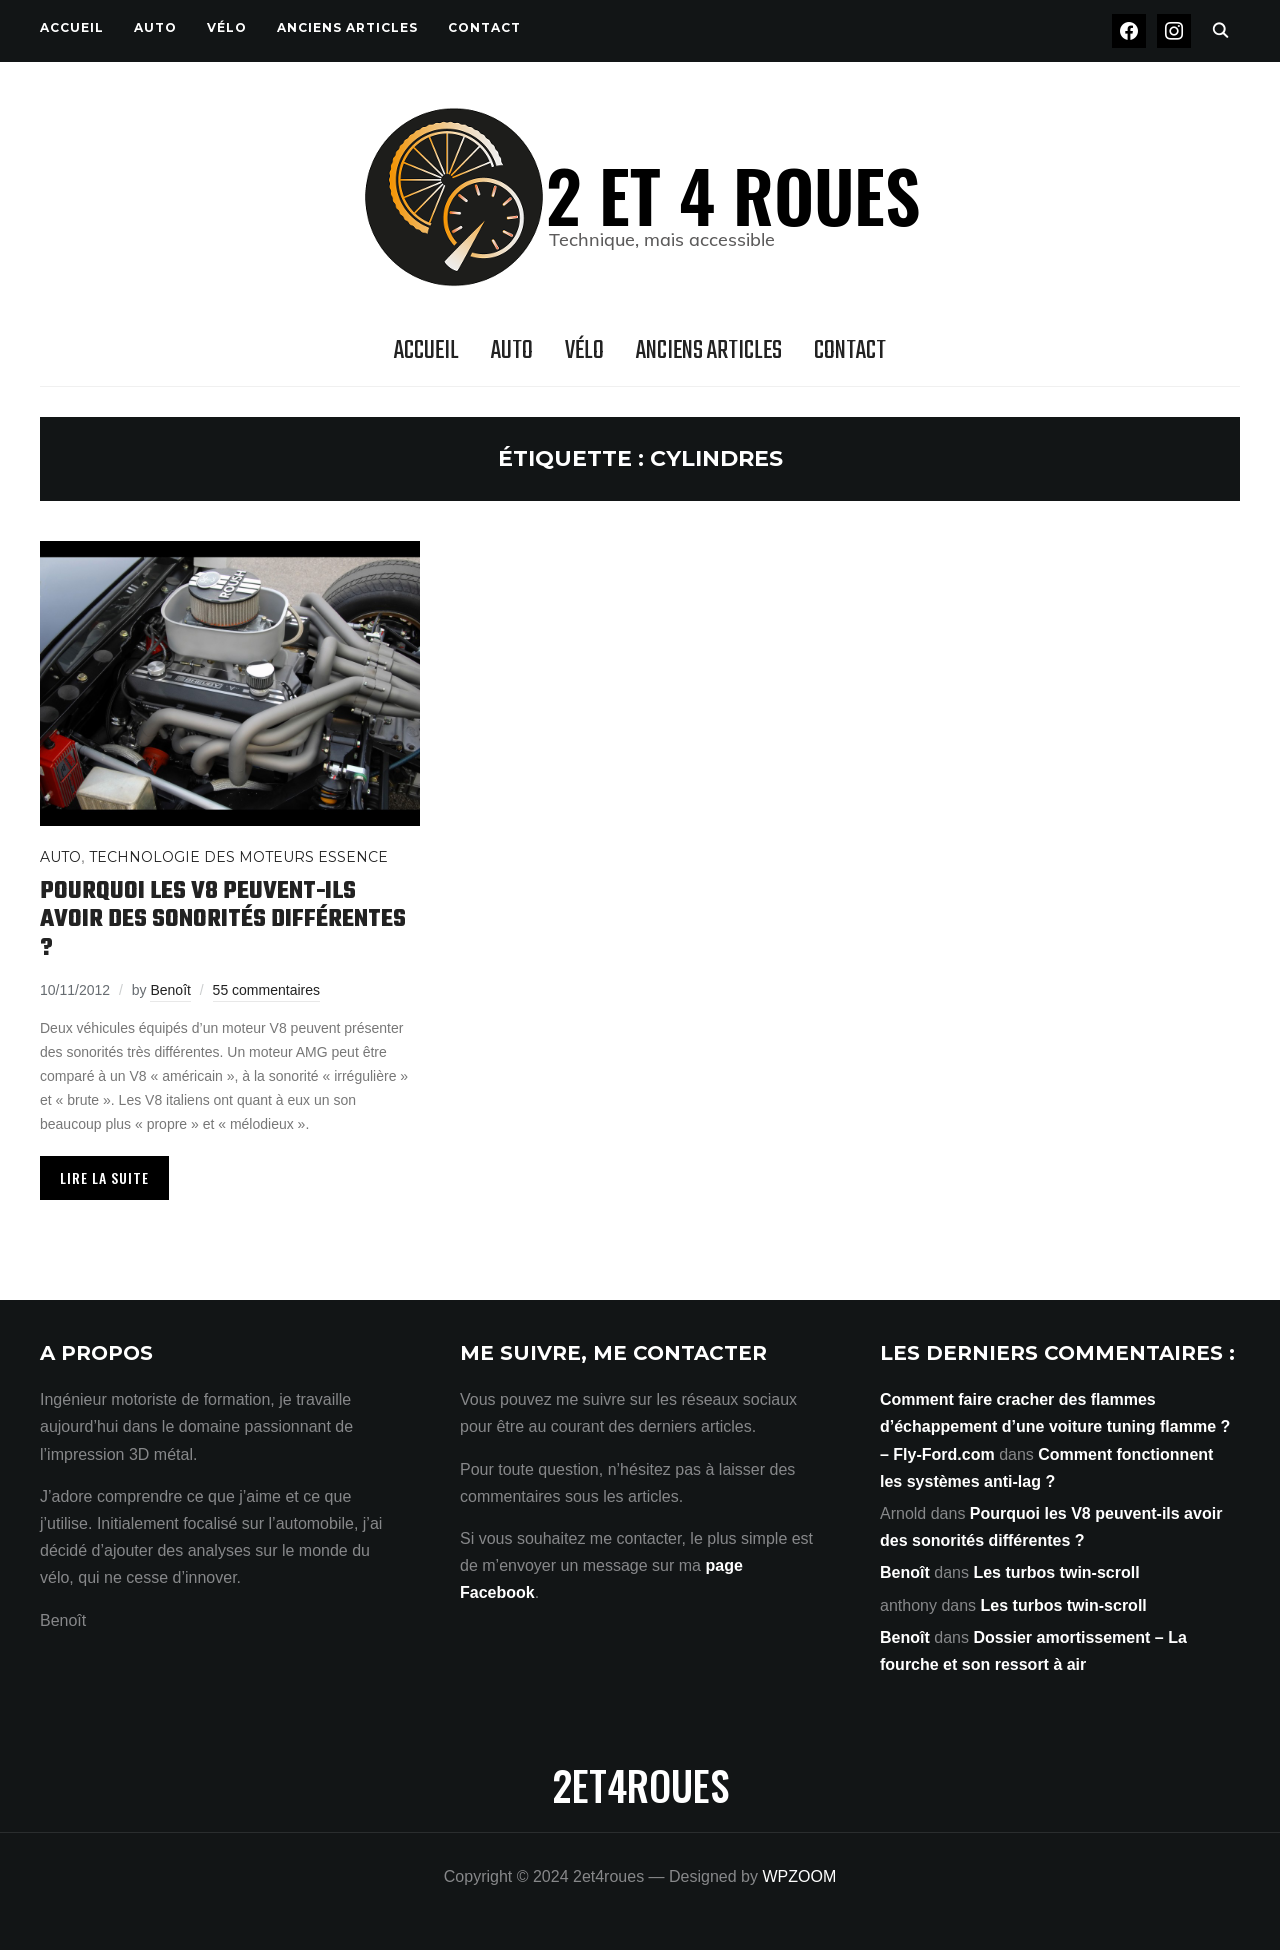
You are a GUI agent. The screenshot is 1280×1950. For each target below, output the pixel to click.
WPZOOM (799, 1876)
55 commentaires (266, 990)
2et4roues (640, 1785)
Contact (484, 27)
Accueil (72, 27)
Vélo (227, 27)
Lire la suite (104, 1177)
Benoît (170, 990)
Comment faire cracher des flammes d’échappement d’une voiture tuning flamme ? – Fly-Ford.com (1055, 1426)
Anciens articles (347, 27)
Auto (155, 27)
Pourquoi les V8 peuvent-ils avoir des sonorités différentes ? (223, 920)
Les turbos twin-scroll (1056, 1572)
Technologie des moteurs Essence (238, 857)
